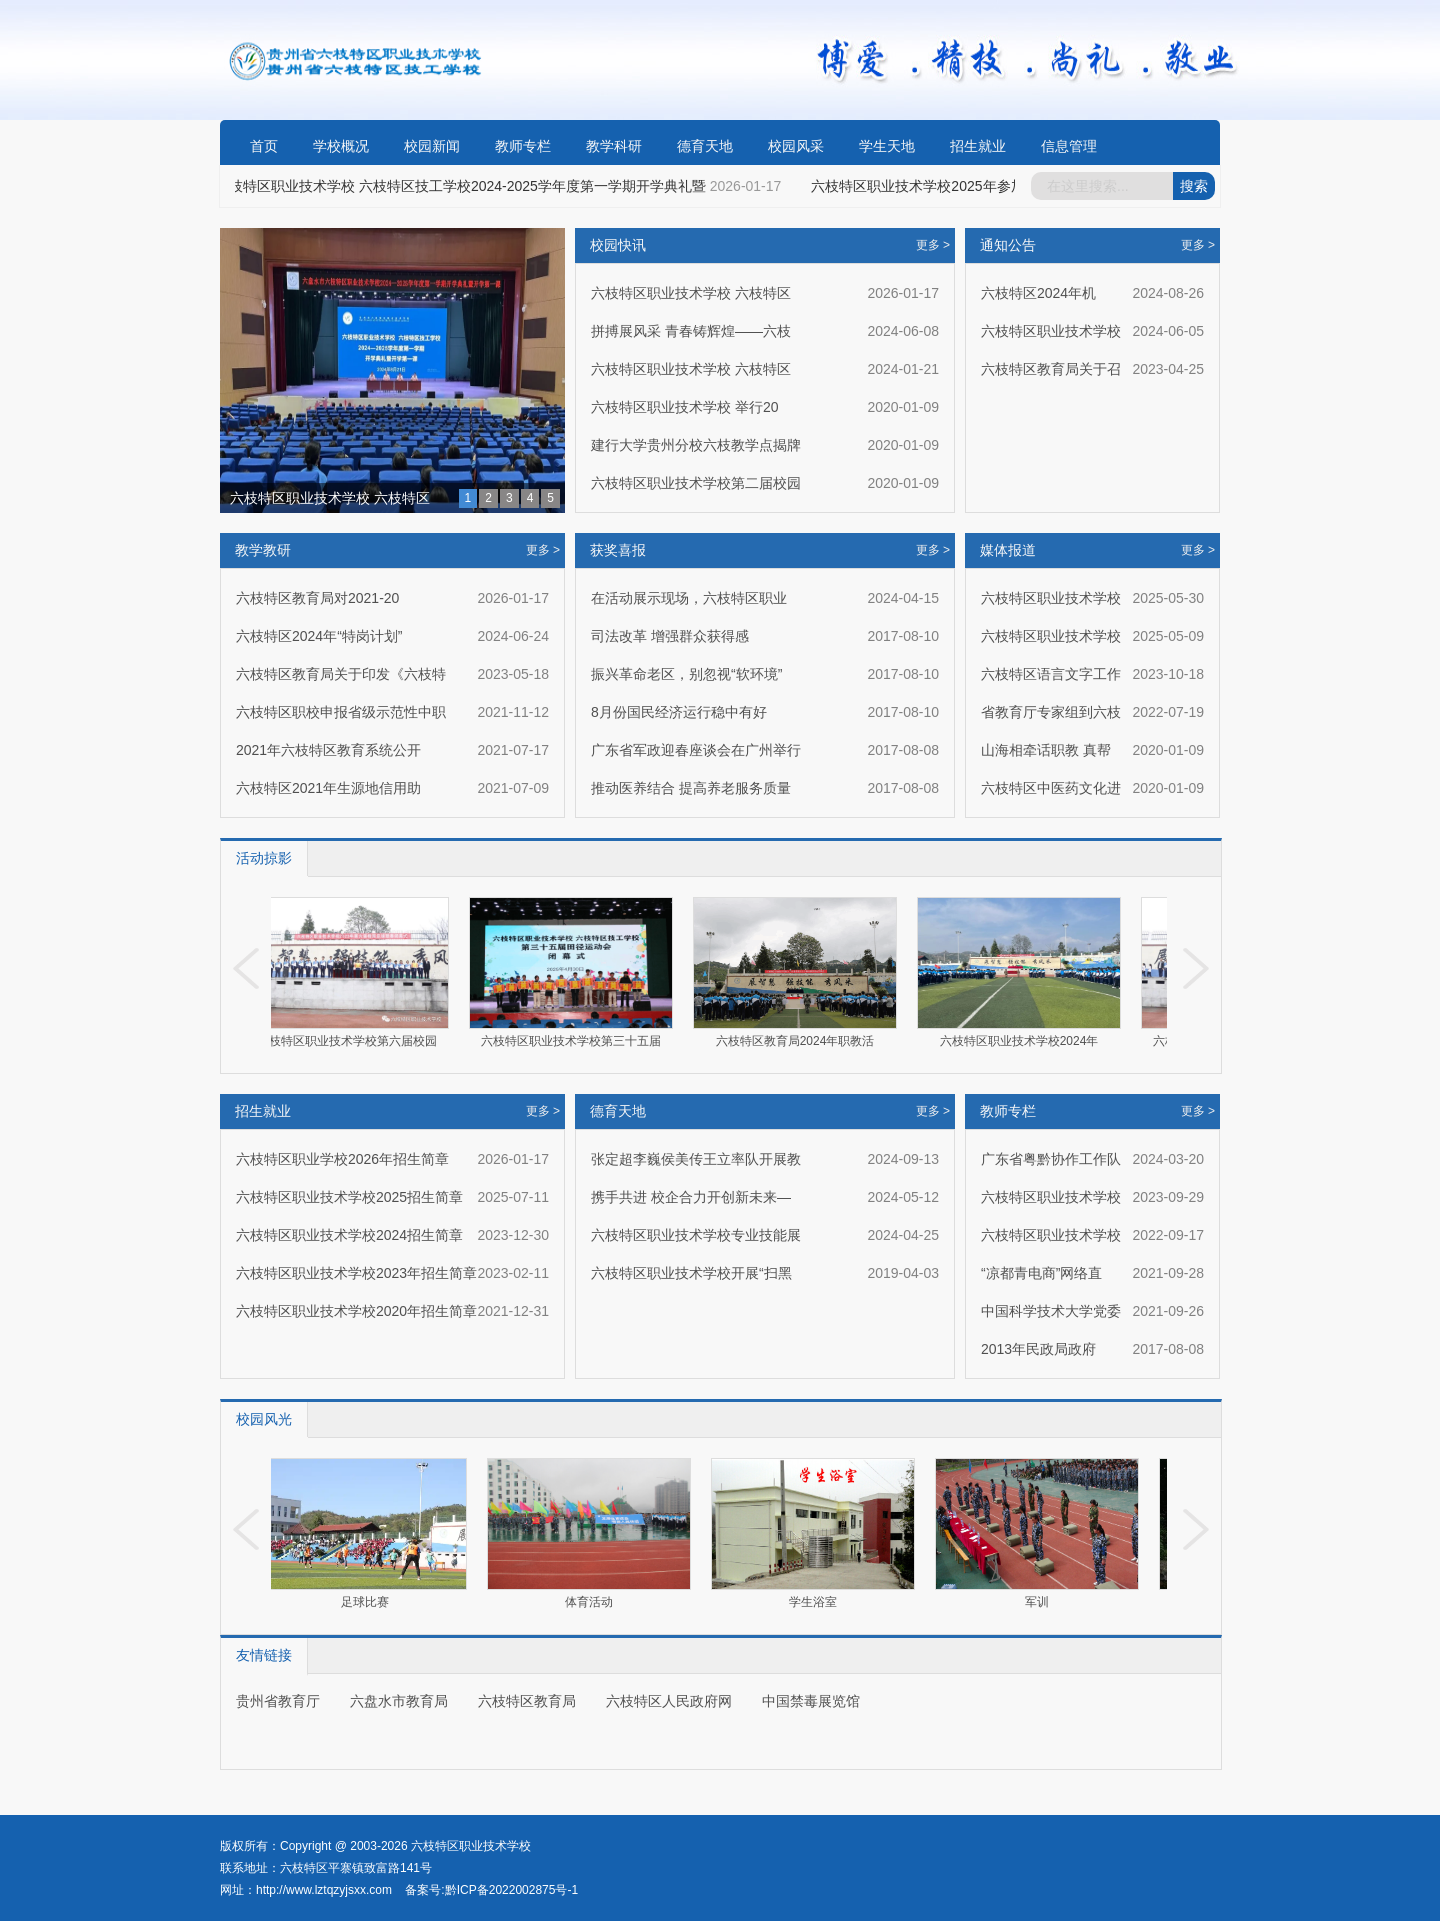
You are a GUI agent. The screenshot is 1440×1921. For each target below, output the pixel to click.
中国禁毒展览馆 (811, 1701)
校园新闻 (432, 146)
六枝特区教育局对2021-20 (317, 598)
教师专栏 (523, 146)
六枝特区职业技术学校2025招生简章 (349, 1197)
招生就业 (978, 146)
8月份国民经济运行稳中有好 (679, 712)
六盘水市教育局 (399, 1701)
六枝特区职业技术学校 (1051, 331)
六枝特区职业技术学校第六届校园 (353, 1041)
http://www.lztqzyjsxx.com (324, 1890)
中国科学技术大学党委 (1051, 1311)
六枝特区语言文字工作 (1051, 674)
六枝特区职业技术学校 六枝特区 (330, 498)
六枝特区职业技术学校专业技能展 (696, 1235)
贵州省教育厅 (278, 1701)
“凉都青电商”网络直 (1041, 1273)
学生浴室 (816, 1602)
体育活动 (592, 1602)
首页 (264, 146)
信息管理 (1069, 146)
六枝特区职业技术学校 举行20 (684, 407)
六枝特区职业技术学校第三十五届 (577, 1041)
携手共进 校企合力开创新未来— (691, 1197)
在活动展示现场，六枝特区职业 (689, 598)
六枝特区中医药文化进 (1051, 788)
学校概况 (341, 146)
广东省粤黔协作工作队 (1051, 1159)
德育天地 (705, 146)
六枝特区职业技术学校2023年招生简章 (356, 1273)
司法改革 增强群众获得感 (670, 636)
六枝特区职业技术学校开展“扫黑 (691, 1273)
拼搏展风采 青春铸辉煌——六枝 (691, 331)
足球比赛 (368, 1602)
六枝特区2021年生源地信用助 (328, 788)
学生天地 (887, 146)
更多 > (543, 550)
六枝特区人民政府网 (669, 1701)
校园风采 (796, 146)
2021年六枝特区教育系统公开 (328, 750)
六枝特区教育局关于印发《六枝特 (341, 674)
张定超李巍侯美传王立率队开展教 (696, 1159)
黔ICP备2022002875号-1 (511, 1890)
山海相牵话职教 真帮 (1046, 750)
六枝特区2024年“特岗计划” (319, 636)
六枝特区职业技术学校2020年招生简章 (356, 1311)
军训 (1040, 1602)
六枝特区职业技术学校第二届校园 (696, 483)
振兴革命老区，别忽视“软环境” (686, 674)
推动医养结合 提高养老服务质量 (691, 788)
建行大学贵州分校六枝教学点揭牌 (696, 445)
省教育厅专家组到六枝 (1051, 712)
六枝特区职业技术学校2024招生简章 (349, 1235)
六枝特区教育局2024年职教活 (801, 1041)
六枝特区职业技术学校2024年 (1025, 1041)
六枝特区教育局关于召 (1051, 369)
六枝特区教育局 (527, 1701)
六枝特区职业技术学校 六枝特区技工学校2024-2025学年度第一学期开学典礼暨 (463, 186)
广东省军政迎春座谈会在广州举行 (696, 750)
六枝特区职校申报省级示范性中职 (341, 712)
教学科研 (614, 146)
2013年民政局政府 (1038, 1349)
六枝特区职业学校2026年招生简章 (342, 1159)
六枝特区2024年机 (1038, 293)
